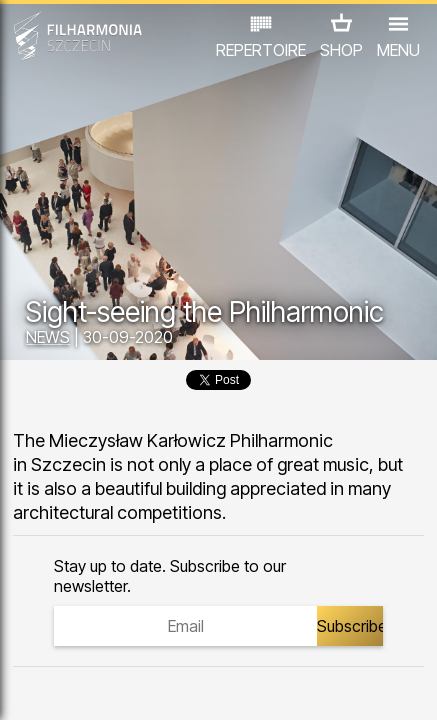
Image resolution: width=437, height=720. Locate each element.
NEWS (48, 337)
